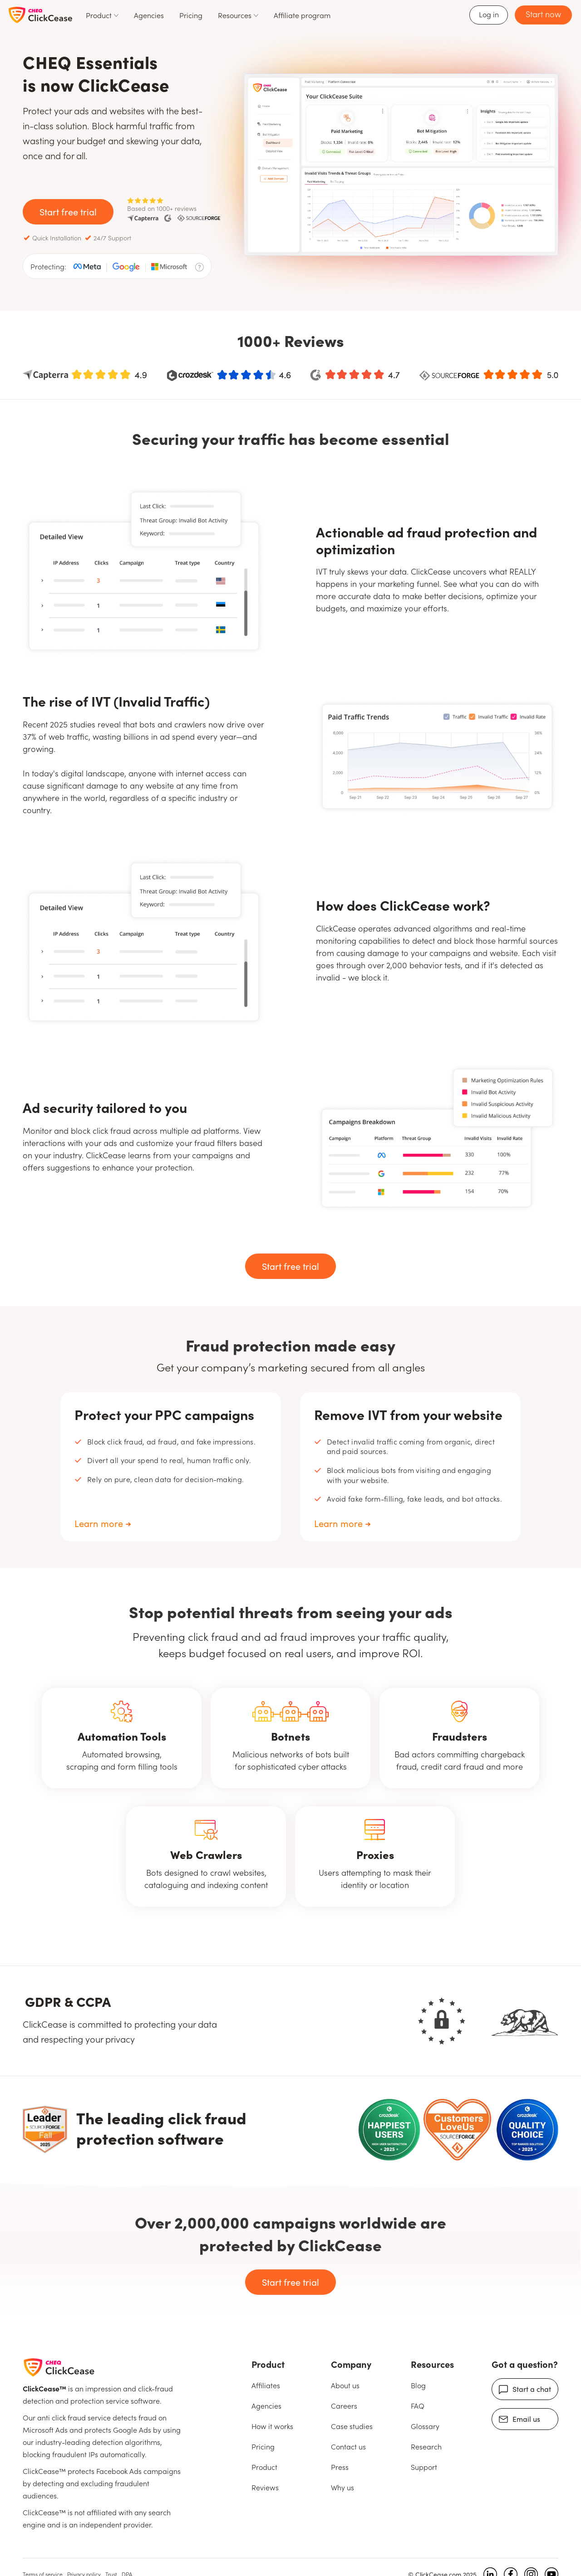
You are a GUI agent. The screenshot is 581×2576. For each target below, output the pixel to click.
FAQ (417, 2405)
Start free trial (68, 211)
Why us (342, 2487)
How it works (272, 2426)
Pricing (190, 15)
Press (340, 2467)
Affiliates (265, 2385)
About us (345, 2385)
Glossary (425, 2426)
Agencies (149, 15)
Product (264, 2467)
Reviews (265, 2487)
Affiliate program (302, 15)
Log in (489, 14)
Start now (543, 14)
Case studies (352, 2426)
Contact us (348, 2446)
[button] (102, 15)
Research (426, 2446)
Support (424, 2467)
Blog (418, 2385)
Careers (344, 2405)
